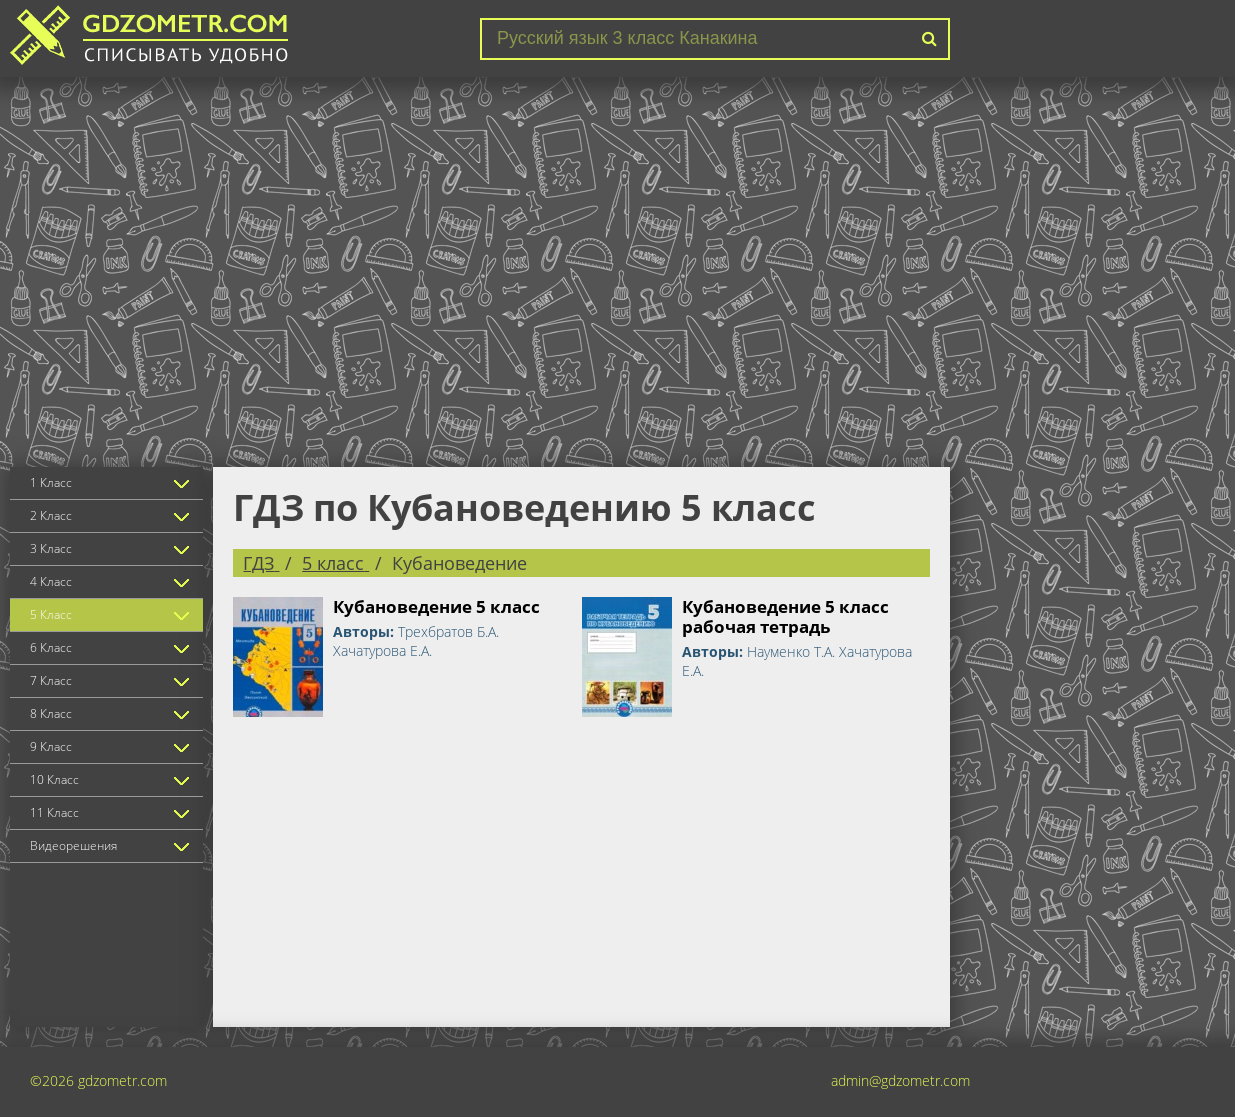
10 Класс (54, 779)
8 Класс (51, 713)
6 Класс (51, 647)
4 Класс (51, 581)
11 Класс (54, 812)
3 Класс (51, 548)
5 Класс (51, 614)
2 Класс (51, 515)
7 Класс (51, 680)
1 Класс (51, 482)
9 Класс (51, 746)
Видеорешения (73, 845)
